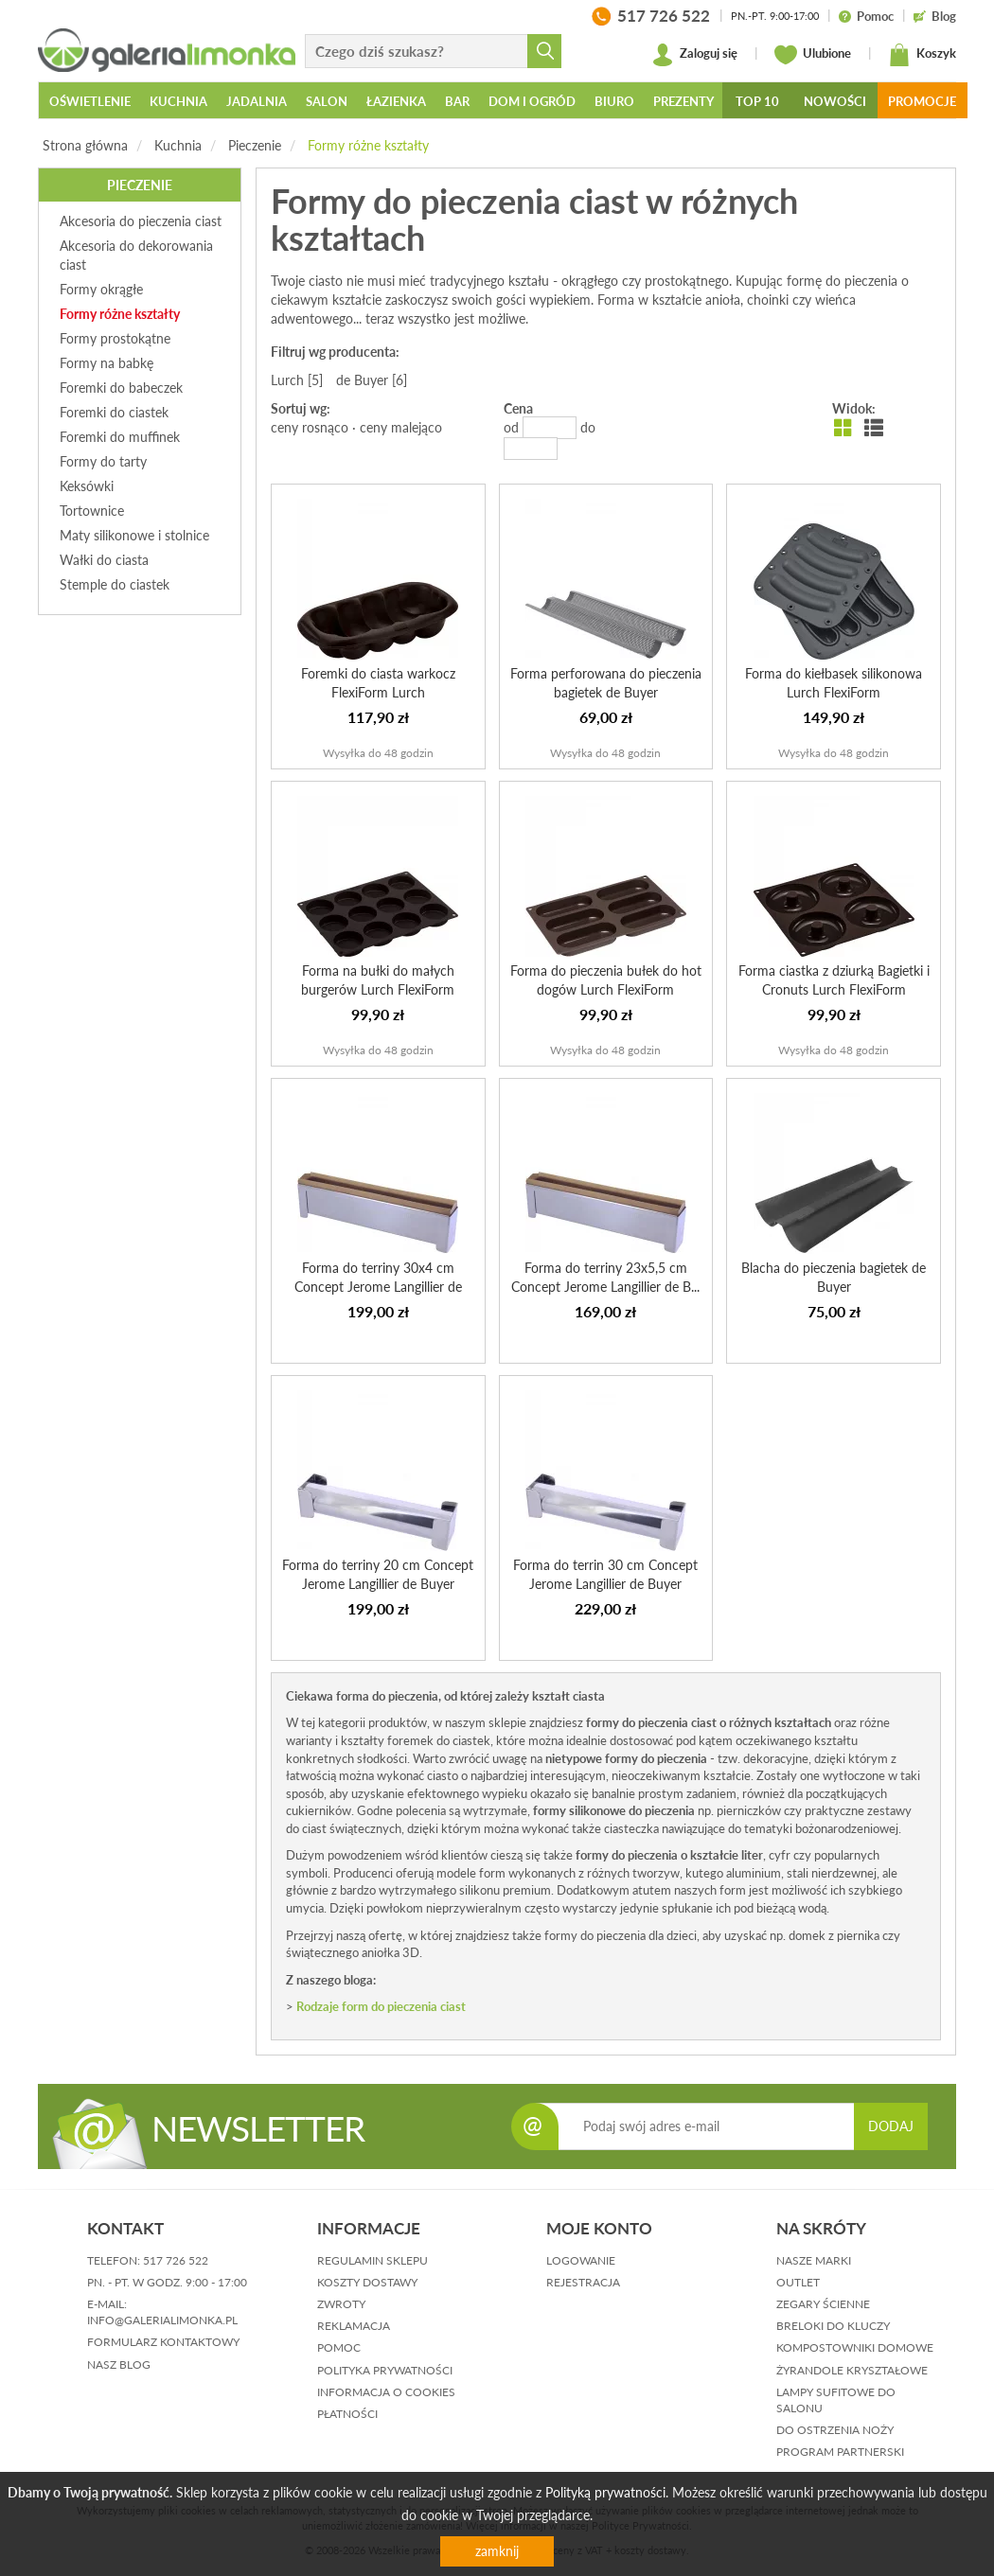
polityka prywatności (385, 2370)
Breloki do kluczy (833, 2326)
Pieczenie (254, 145)
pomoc (339, 2347)
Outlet (798, 2282)
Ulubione (812, 55)
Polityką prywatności (605, 2492)
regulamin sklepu (372, 2260)
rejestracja (583, 2282)
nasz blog (119, 2364)
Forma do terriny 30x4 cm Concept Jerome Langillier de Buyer (378, 1287)
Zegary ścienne (823, 2304)
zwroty (341, 2304)
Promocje (922, 101)
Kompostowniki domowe (854, 2347)
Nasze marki (813, 2260)
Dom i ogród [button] (532, 101)
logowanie (580, 2260)
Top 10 (757, 101)
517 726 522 (175, 2260)
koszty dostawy (367, 2282)
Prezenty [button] (683, 101)
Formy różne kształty (368, 145)
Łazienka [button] (396, 101)
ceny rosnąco (309, 427)
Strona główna (85, 145)
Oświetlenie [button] (90, 101)
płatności (347, 2414)
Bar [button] (457, 101)
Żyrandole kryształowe (852, 2370)
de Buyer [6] (371, 380)
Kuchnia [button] (178, 101)
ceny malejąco (401, 427)
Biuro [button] (614, 101)
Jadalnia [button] (256, 101)
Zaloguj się (694, 55)
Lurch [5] (297, 380)
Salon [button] (326, 101)
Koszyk (922, 55)
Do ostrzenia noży (835, 2430)
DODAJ (891, 2126)
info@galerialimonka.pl (162, 2320)
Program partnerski (840, 2451)
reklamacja (353, 2326)
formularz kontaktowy (163, 2342)
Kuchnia (178, 145)
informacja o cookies (386, 2392)
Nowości (835, 101)
